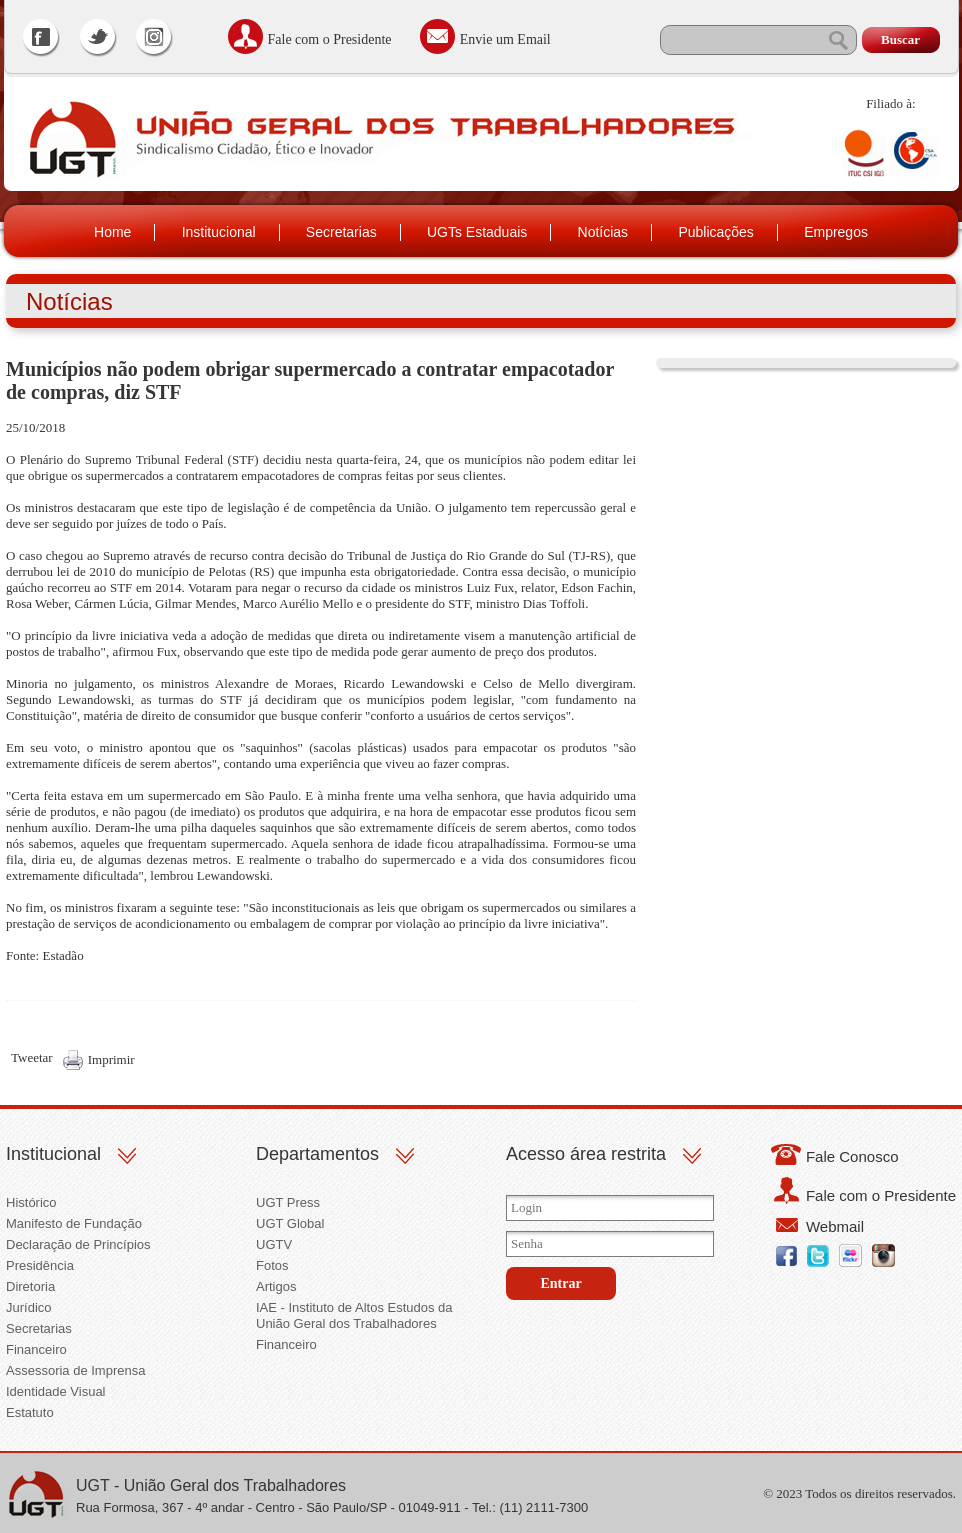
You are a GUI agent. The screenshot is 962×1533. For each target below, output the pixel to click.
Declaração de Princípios (78, 1244)
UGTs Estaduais (477, 232)
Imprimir (111, 1059)
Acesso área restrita (586, 1154)
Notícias (603, 232)
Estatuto (30, 1412)
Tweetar (32, 1057)
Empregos (836, 232)
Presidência (40, 1265)
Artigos (276, 1286)
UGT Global (290, 1223)
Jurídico (29, 1307)
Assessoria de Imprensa (75, 1370)
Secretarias (341, 232)
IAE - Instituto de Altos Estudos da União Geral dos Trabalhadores (354, 1315)
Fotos (272, 1265)
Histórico (31, 1202)
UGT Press (288, 1202)
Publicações (716, 232)
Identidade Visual (56, 1391)
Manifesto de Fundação (74, 1223)
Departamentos (317, 1154)
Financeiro (36, 1349)
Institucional (219, 232)
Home (112, 232)
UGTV (274, 1244)
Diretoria (30, 1286)
